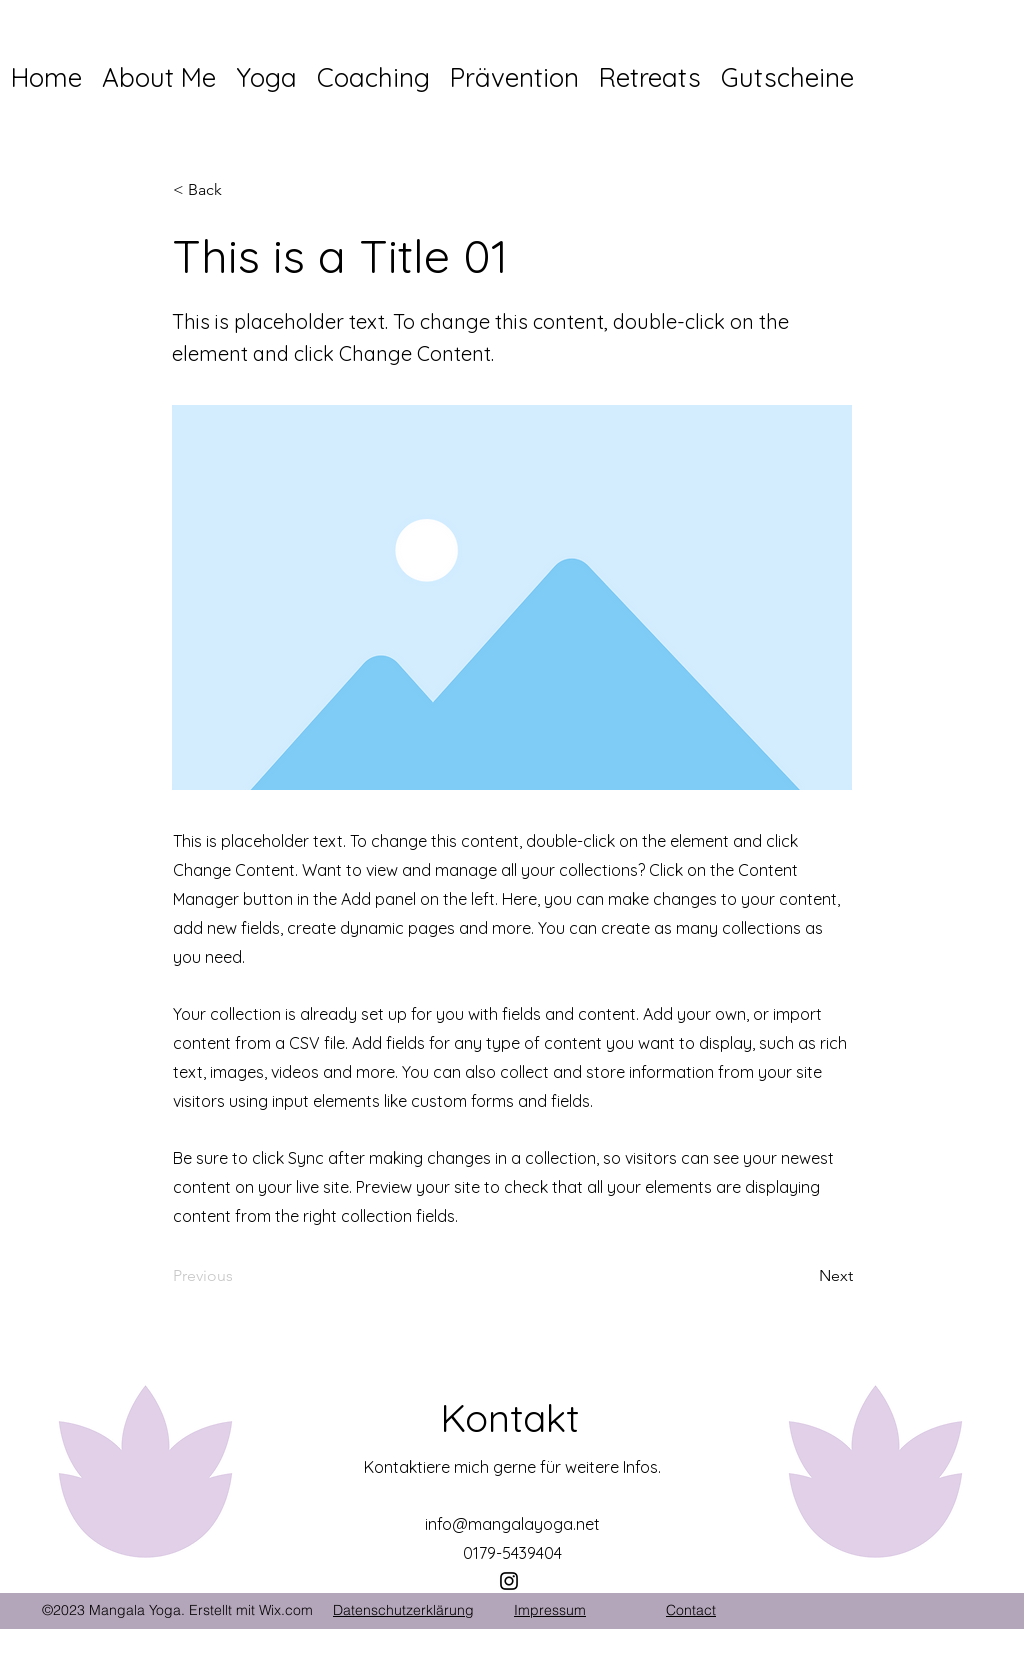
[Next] (803, 1277)
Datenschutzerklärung (403, 1610)
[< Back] (239, 190)
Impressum (550, 1610)
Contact (691, 1610)
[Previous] (239, 1277)
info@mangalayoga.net (512, 1524)
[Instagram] (509, 1581)
